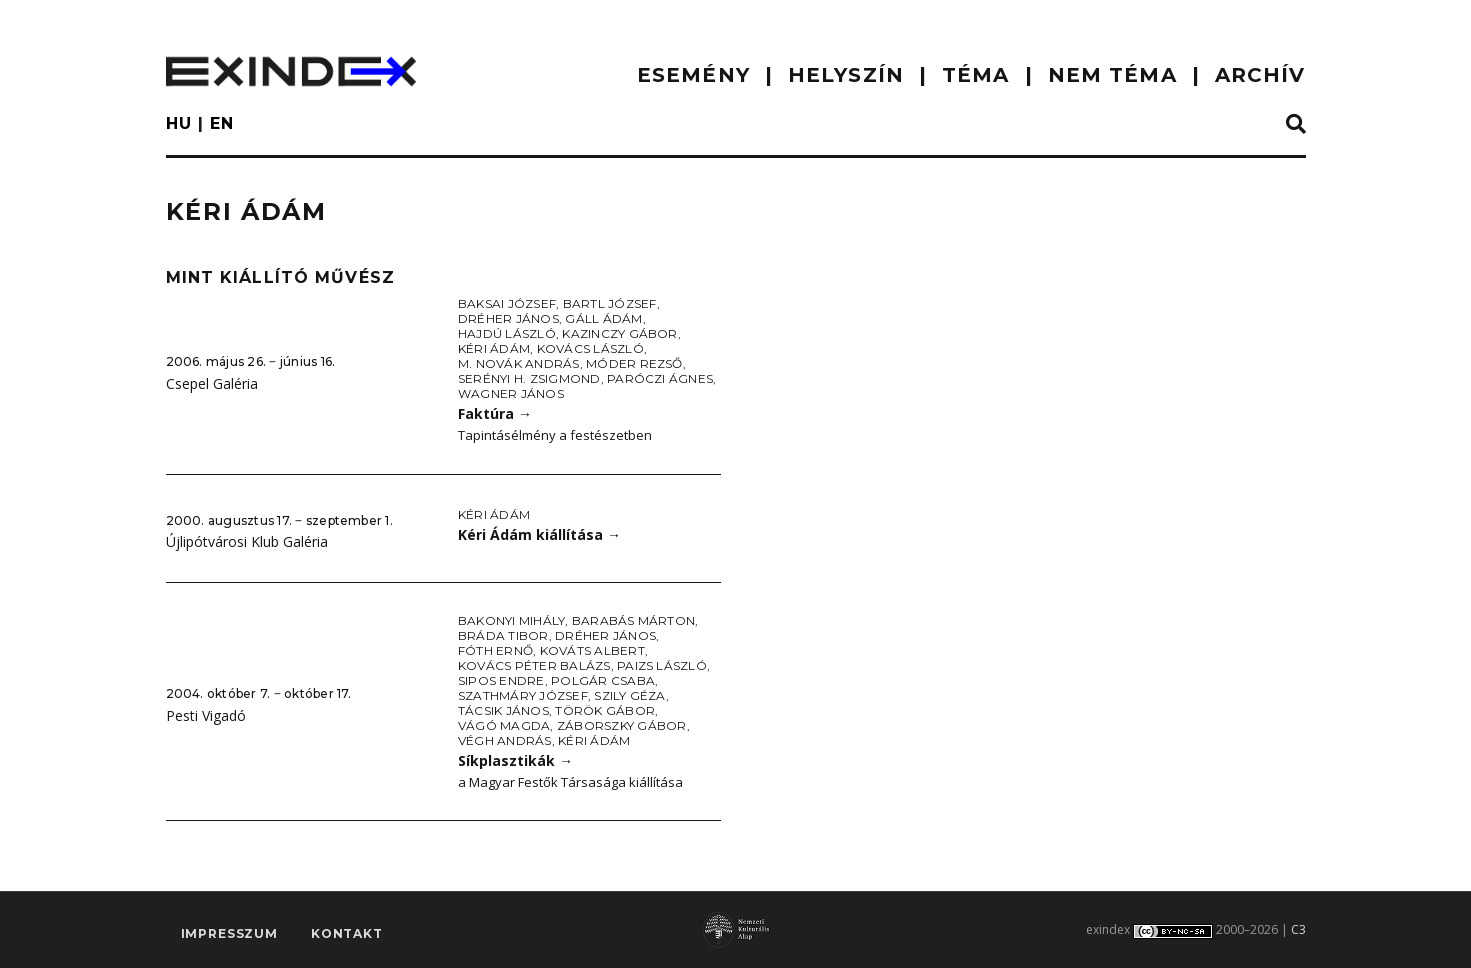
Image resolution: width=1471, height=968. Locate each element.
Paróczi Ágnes (660, 378)
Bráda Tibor (503, 635)
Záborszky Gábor (622, 725)
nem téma (1112, 75)
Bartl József (610, 303)
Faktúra (495, 413)
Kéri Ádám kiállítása (539, 534)
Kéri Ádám (494, 348)
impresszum (229, 933)
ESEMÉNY (693, 75)
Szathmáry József (523, 695)
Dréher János (508, 318)
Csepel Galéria (212, 383)
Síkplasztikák (515, 760)
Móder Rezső (634, 363)
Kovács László (590, 348)
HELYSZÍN (846, 75)
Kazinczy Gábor (619, 333)
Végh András (505, 740)
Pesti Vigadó (206, 715)
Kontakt (347, 933)
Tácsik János (503, 710)
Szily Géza (629, 695)
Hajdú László (507, 333)
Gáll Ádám (603, 318)
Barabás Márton (633, 620)
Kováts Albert (592, 650)
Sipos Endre (501, 680)
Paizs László (662, 665)
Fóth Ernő (495, 650)
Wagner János (511, 393)
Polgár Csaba (603, 680)
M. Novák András (519, 363)
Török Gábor (605, 710)
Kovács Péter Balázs (534, 665)
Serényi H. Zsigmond (529, 378)
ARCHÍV (1260, 75)
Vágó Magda (504, 725)
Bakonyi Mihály (511, 620)
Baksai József (507, 303)
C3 (1298, 929)
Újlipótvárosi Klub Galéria (247, 541)
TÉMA (975, 75)
